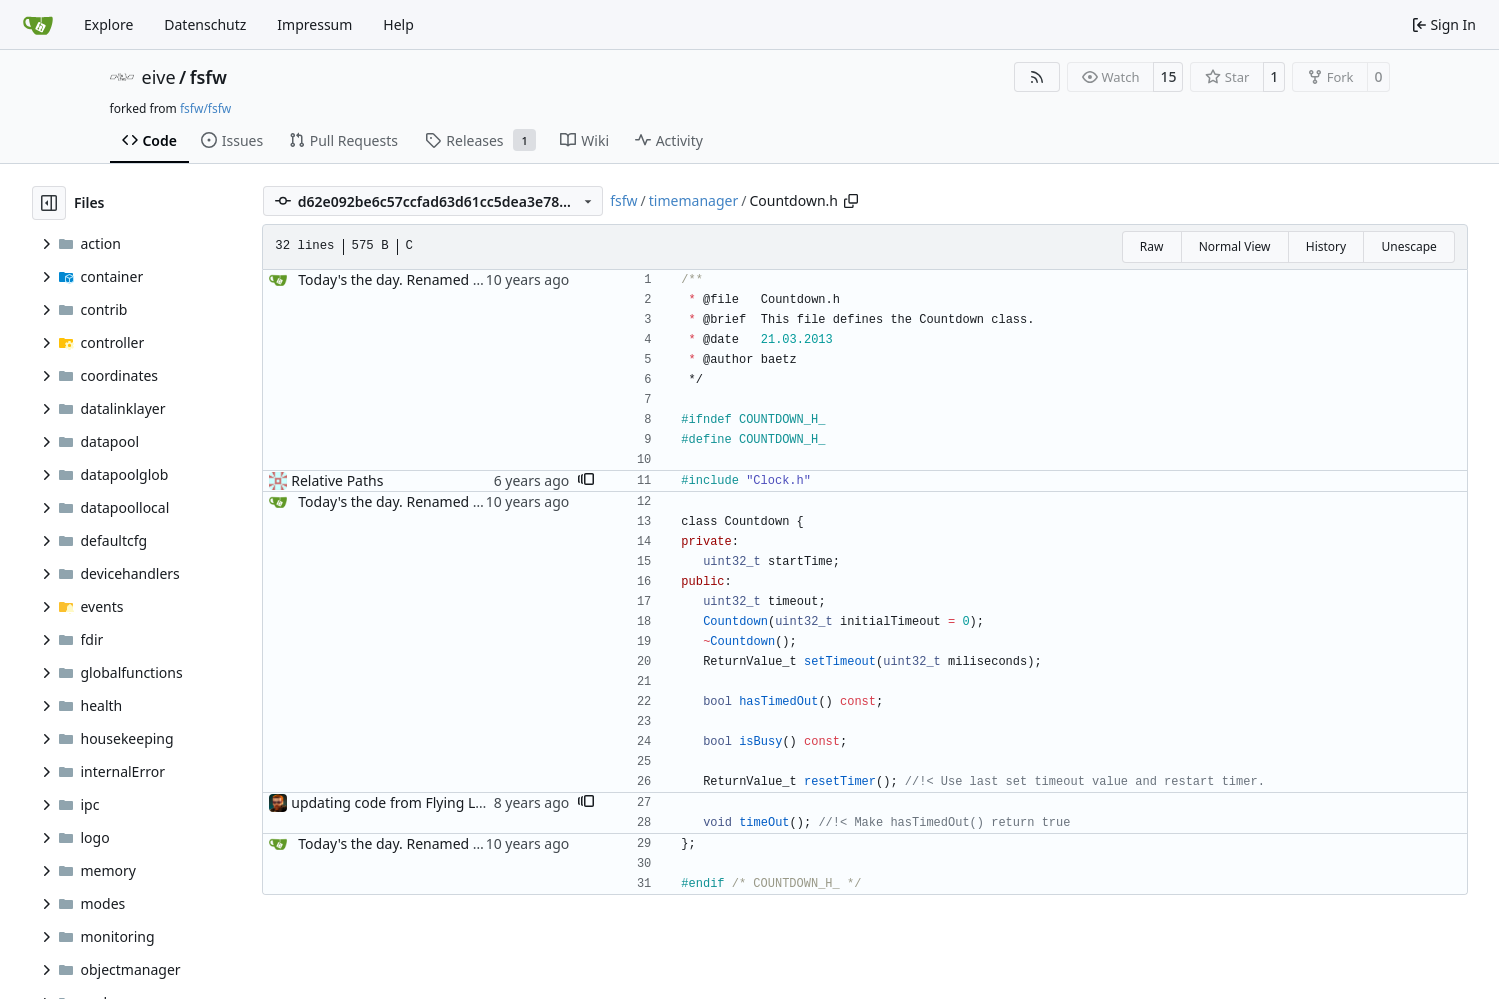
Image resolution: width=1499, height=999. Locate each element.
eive (159, 77)
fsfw (208, 77)
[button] (586, 481)
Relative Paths (337, 480)
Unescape (1408, 246)
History (1326, 246)
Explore (108, 24)
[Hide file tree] (49, 203)
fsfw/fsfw (205, 108)
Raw (1152, 246)
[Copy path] (851, 201)
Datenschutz (205, 24)
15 (1168, 76)
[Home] (38, 25)
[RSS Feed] (1037, 77)
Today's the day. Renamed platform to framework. (462, 279)
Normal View (1235, 246)
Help (398, 24)
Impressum (314, 24)
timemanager (693, 200)
